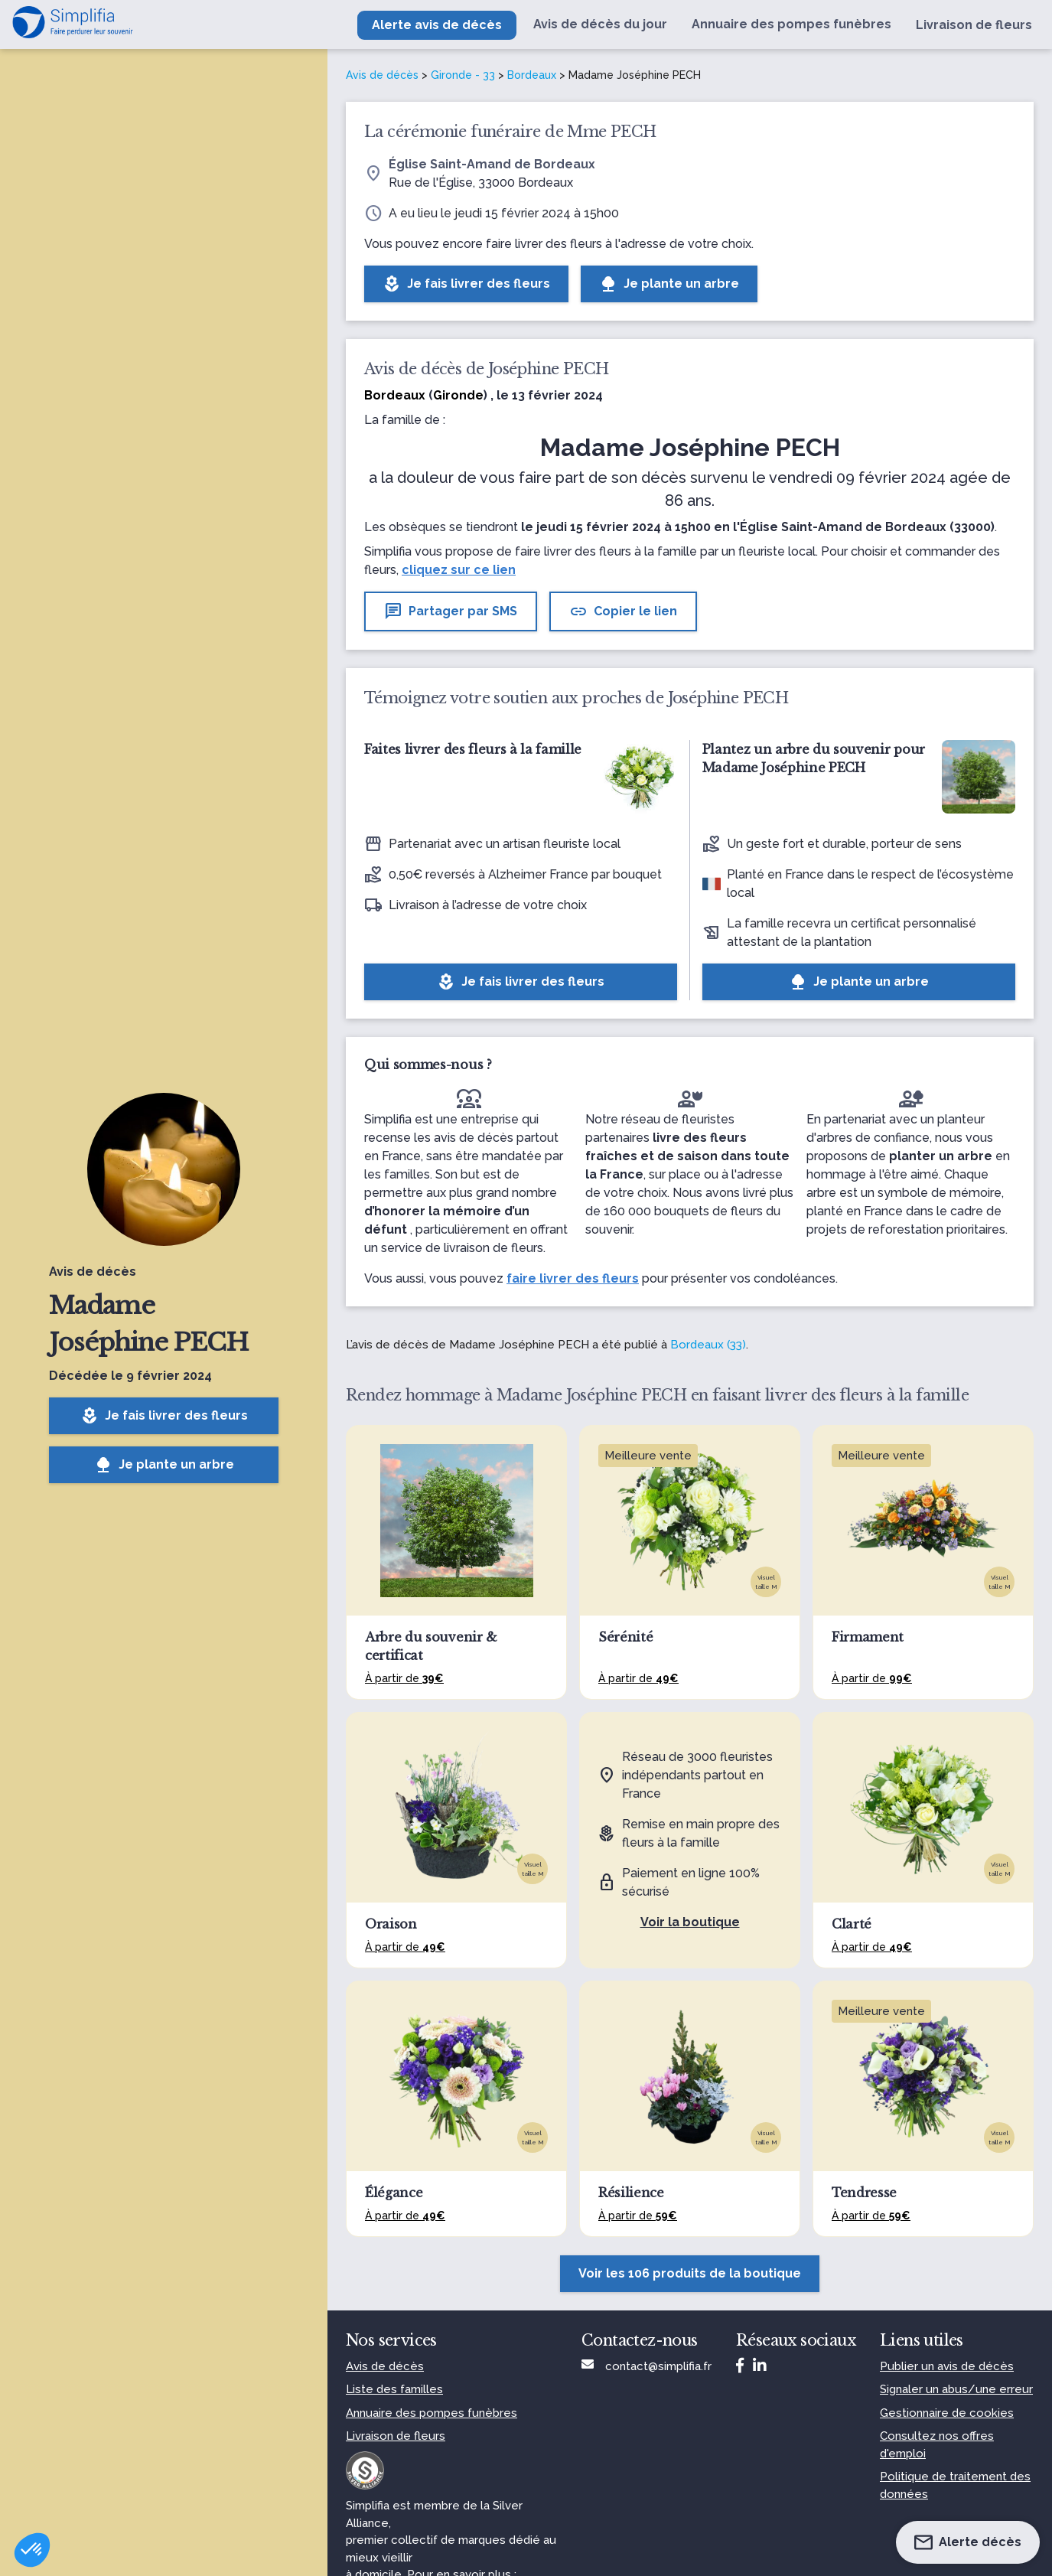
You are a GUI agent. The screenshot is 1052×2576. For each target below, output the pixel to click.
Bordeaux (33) (708, 1345)
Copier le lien (623, 611)
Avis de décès (382, 75)
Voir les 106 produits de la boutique (689, 2273)
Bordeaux (531, 75)
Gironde (458, 395)
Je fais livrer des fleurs (164, 1416)
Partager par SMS (450, 611)
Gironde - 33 (463, 75)
